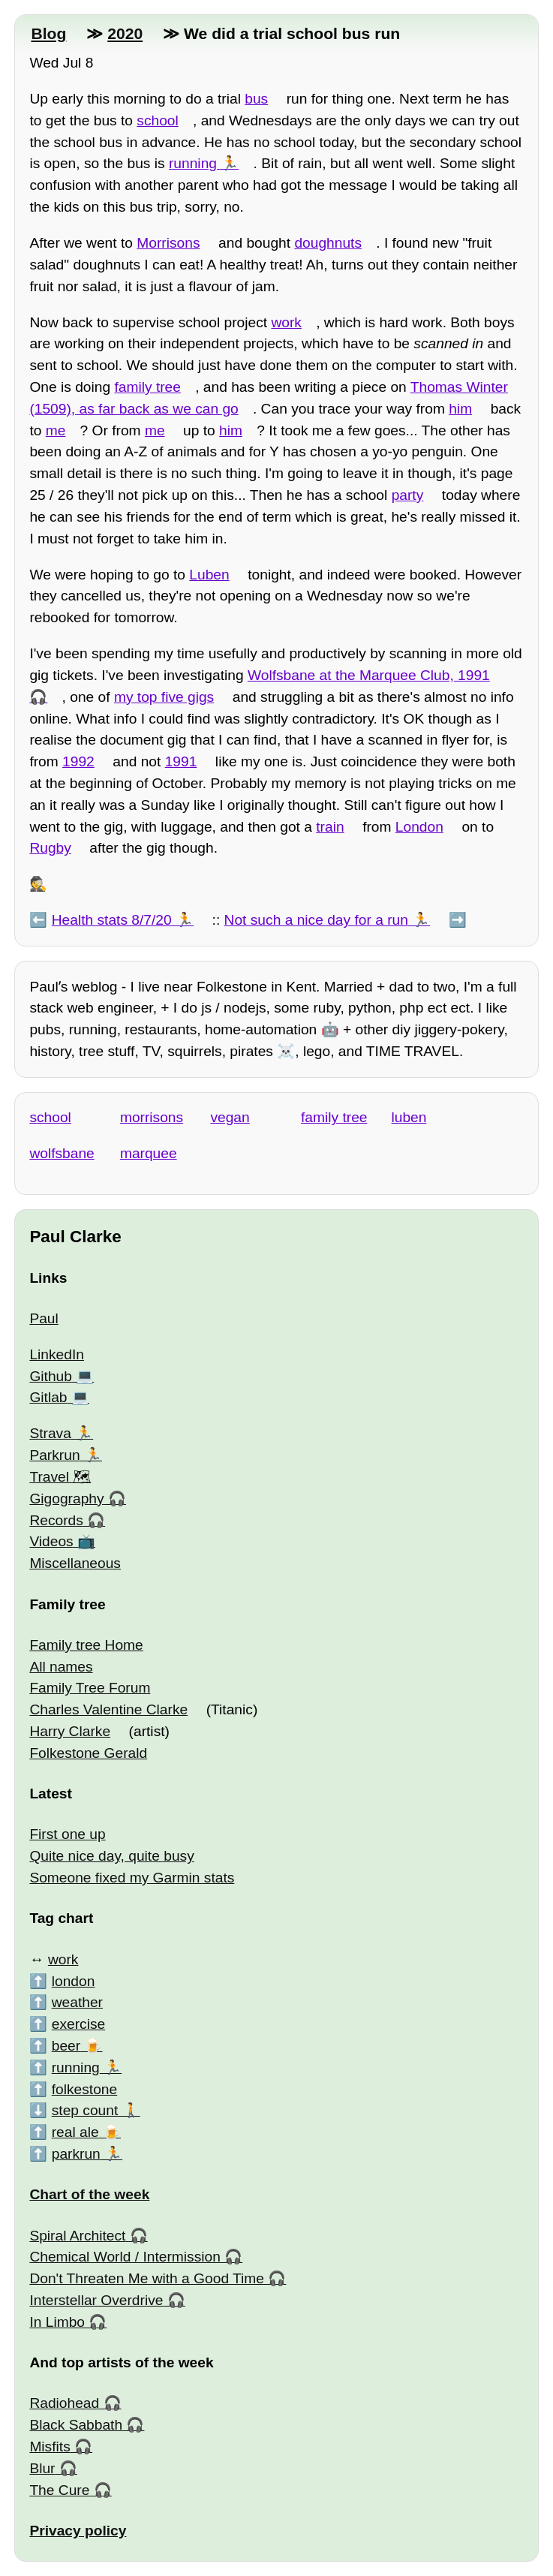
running (193, 163)
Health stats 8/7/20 (112, 920)
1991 (181, 761)
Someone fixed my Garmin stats (131, 1877)
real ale (75, 2132)
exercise (78, 2024)
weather (77, 2002)
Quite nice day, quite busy (111, 1856)
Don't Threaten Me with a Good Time (146, 2278)
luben (409, 1117)
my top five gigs (164, 697)
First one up (67, 1834)
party (408, 495)
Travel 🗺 (60, 1477)
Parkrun (54, 1455)
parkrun (76, 2154)
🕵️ (38, 884)
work (286, 322)
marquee (148, 1153)
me (56, 430)
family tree (147, 387)
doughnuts (328, 243)
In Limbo (57, 2322)
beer (66, 2046)
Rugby (50, 848)
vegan (229, 1117)
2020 (125, 33)
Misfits (49, 2446)
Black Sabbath (75, 2425)
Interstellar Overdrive (96, 2300)
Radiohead (64, 2403)
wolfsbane (61, 1153)
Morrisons (168, 243)
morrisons (151, 1117)
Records (56, 1520)
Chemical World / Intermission (125, 2257)
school (157, 120)
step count (85, 2110)
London (419, 827)
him (460, 409)
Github (50, 1376)
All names (60, 1667)
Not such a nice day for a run (316, 920)
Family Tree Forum (89, 1688)
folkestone (84, 2089)
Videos (51, 1541)
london (73, 1981)
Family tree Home (86, 1645)
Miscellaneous (75, 1563)
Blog (48, 33)
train (330, 827)
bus (256, 99)
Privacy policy (77, 2530)
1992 (78, 761)
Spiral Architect (77, 2235)
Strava (50, 1433)
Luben (209, 574)
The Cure (59, 2490)
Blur (42, 2468)
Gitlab (48, 1397)
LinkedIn (56, 1354)
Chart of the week (89, 2194)
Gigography (66, 1498)
